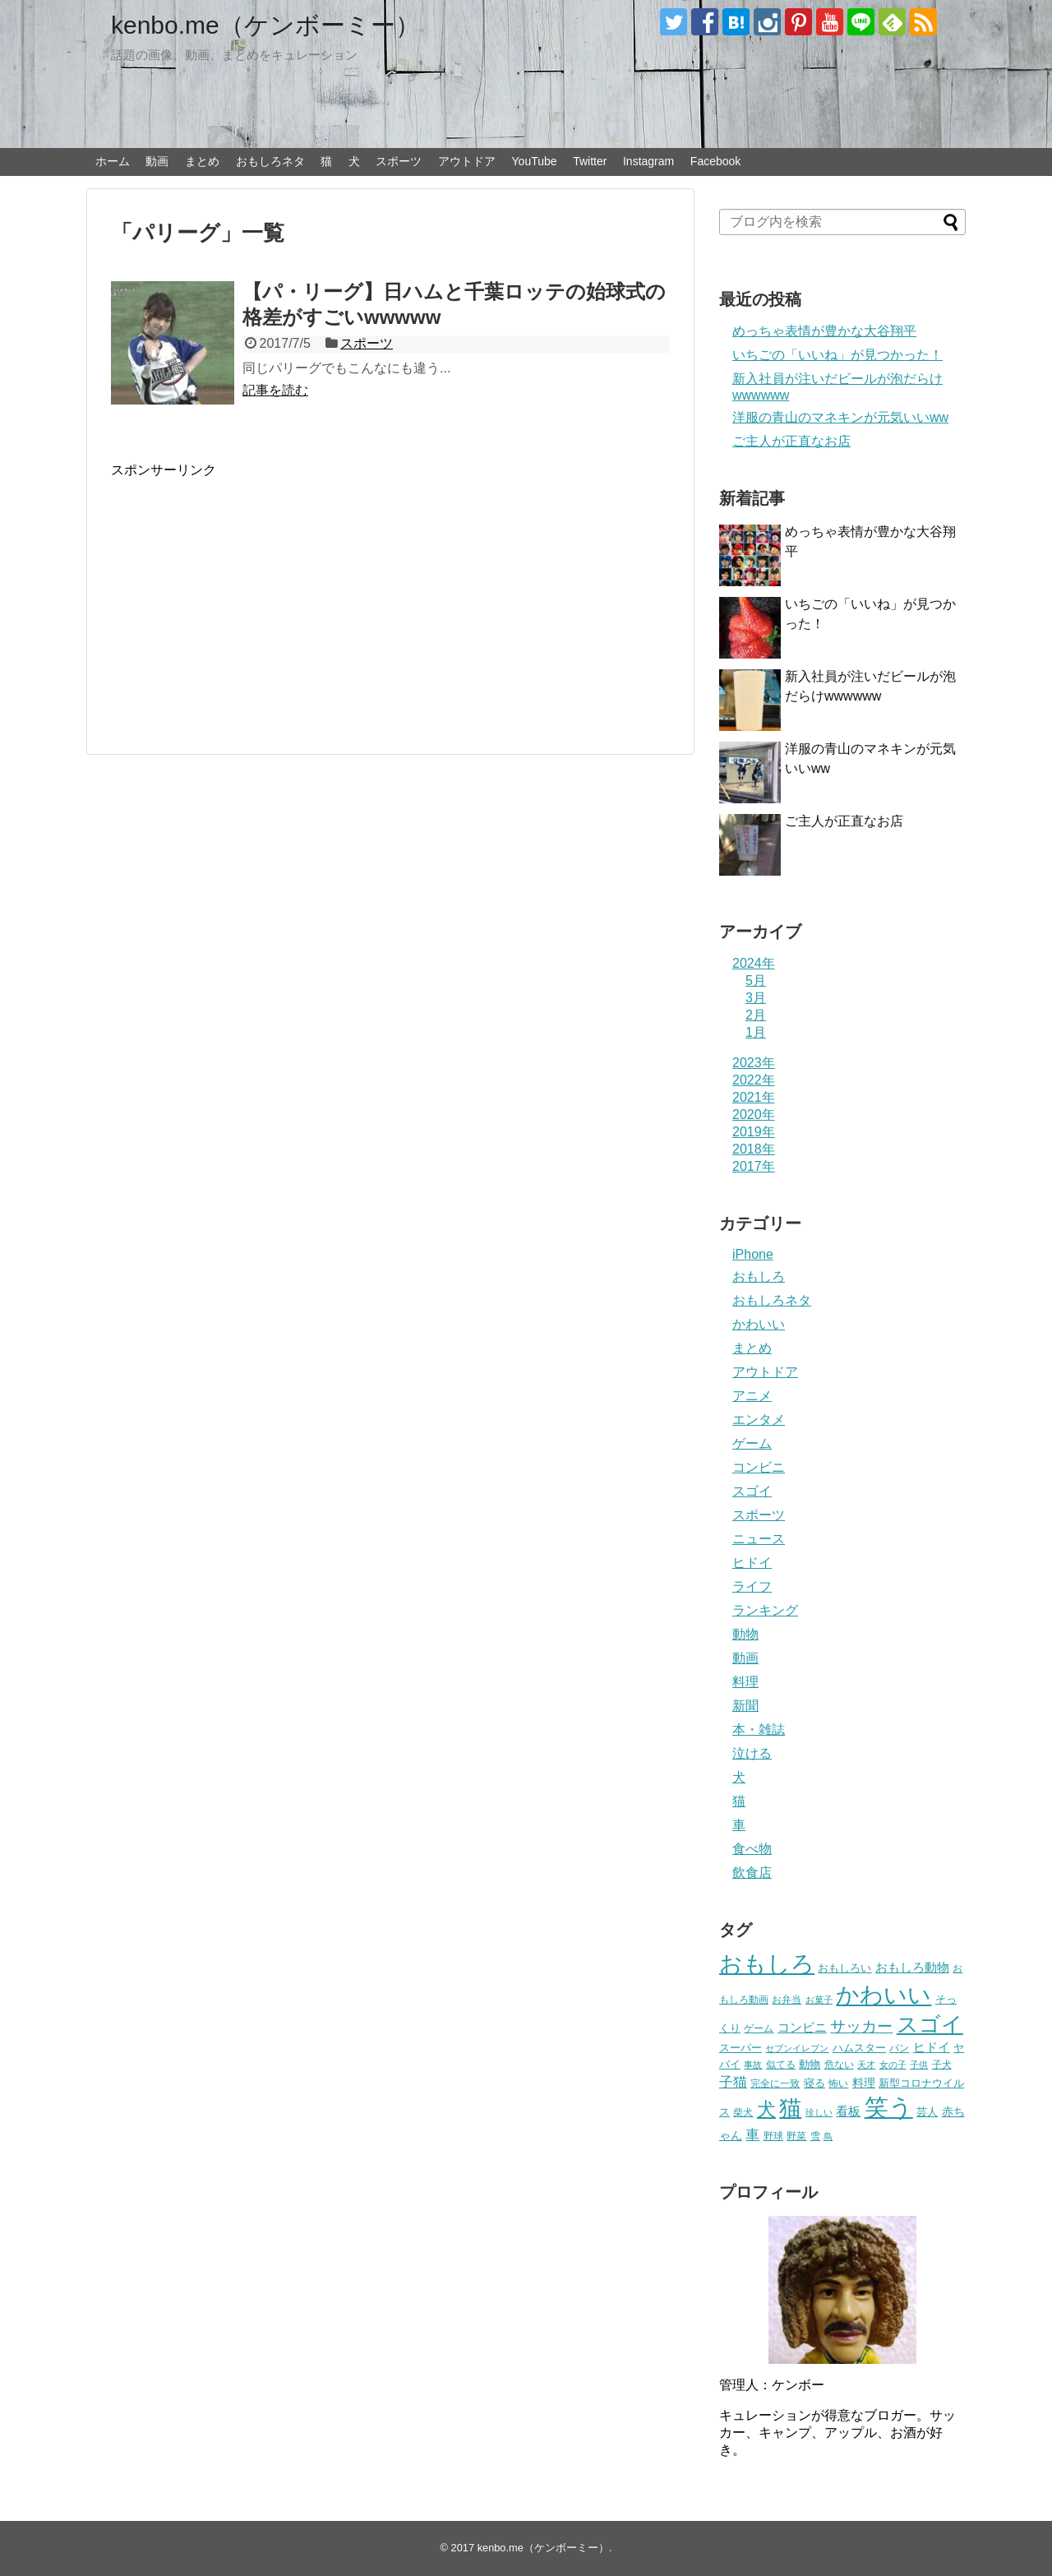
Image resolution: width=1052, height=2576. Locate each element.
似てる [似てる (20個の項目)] (781, 2064)
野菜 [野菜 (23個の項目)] (796, 2136)
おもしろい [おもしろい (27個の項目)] (844, 1968)
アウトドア (467, 161)
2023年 (753, 1063)
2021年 (753, 1097)
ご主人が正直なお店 (791, 441)
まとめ (202, 161)
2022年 (753, 1080)
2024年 (753, 963)
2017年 (753, 1166)
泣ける (752, 1753)
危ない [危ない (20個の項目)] (839, 2064)
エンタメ (758, 1420)
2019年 (753, 1132)
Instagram (648, 161)
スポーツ (399, 161)
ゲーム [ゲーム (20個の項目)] (758, 2028)
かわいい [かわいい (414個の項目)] (883, 1995)
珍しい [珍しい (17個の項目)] (819, 2112)
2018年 (753, 1149)
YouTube (534, 161)
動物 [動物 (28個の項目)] (809, 2064)
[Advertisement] (249, 594)
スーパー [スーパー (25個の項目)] (740, 2048)
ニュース (758, 1539)
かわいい (758, 1324)
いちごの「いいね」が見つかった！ (837, 355)
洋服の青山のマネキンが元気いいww (840, 417)
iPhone (752, 1254)
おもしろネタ (270, 161)
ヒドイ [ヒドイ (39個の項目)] (931, 2047)
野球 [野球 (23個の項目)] (773, 2136)
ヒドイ (752, 1563)
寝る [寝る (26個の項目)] (814, 2083)
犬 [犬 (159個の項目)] (766, 2109)
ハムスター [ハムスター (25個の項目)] (859, 2048)
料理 (745, 1682)
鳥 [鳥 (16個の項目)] (828, 2136)
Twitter (590, 161)
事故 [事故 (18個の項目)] (753, 2065)
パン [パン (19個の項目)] (899, 2048)
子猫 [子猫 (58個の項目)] (733, 2082)
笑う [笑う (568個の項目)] (889, 2106)
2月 (755, 1015)
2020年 (753, 1115)
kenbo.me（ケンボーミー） (265, 25)
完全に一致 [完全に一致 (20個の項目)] (775, 2083)
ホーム (112, 161)
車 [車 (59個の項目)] (752, 2134)
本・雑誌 (758, 1730)
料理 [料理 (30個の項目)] (863, 2082)
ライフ (752, 1586)
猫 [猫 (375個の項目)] (790, 2107)
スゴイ (752, 1491)
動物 (745, 1634)
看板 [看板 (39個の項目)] (848, 2111)
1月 (755, 1032)
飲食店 (752, 1873)
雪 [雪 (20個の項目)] (815, 2135)
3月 (755, 998)
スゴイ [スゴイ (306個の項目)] (930, 2024)
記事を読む (275, 390)
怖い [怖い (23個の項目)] (838, 2083)
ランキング (765, 1610)
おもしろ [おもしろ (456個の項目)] (766, 1964)
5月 (755, 980)
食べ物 (752, 1849)
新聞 (745, 1706)
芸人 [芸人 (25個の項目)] (927, 2112)
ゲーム (752, 1443)
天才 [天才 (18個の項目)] (866, 2065)
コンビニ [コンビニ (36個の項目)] (802, 2027)
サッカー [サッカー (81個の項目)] (861, 2026)
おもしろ (758, 1276)
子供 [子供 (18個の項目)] (919, 2065)
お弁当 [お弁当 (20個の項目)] (786, 1999)
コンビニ (758, 1467)
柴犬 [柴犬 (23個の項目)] (743, 2112)
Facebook (715, 161)
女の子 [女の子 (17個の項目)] (893, 2065)
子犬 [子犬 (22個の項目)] (942, 2064)
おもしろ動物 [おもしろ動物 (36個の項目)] (912, 1967)
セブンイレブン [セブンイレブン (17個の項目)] (796, 2048)
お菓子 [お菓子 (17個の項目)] (819, 2000)
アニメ (752, 1396)
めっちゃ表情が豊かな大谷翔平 (824, 331)
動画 (156, 161)
